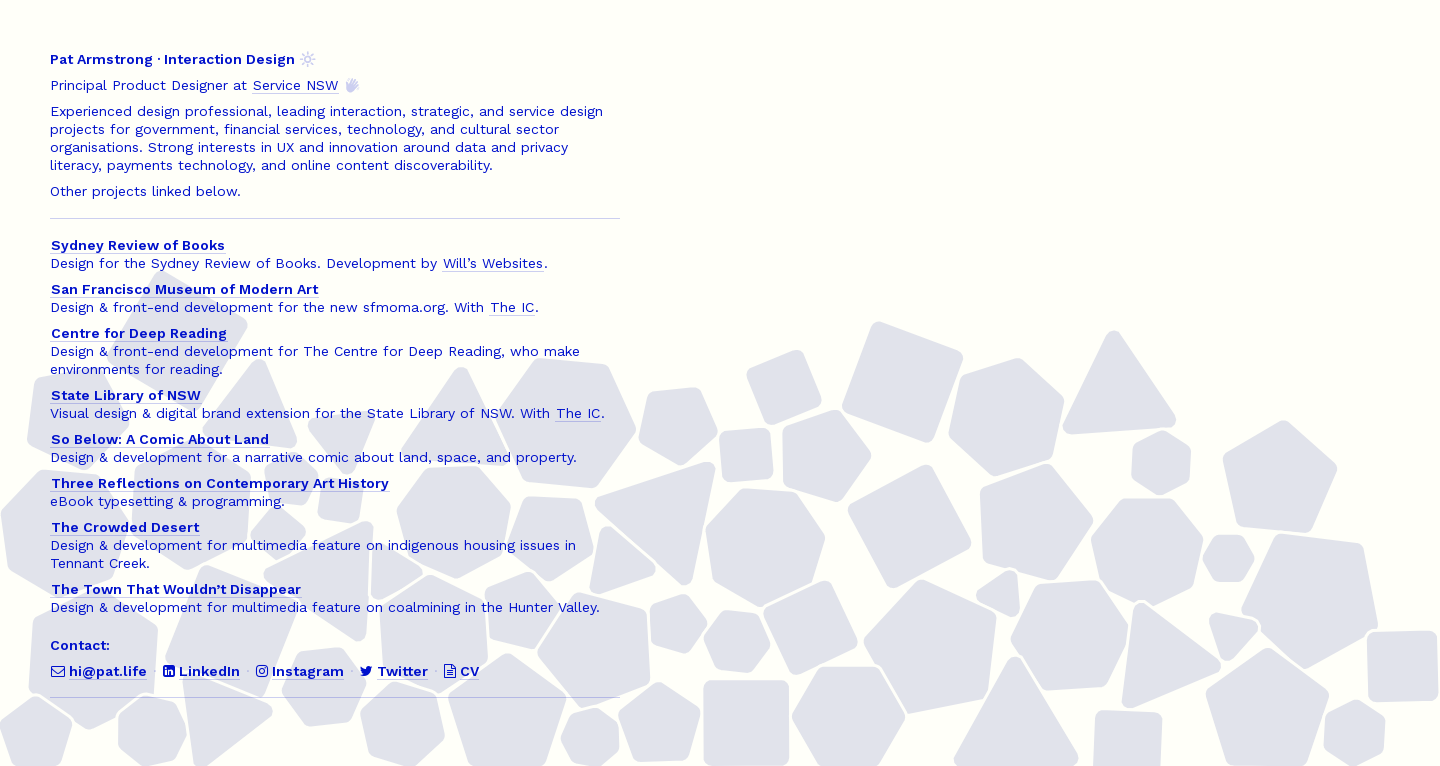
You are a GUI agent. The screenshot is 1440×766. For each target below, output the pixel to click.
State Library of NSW (126, 395)
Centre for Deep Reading (139, 333)
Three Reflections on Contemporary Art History (220, 483)
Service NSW (295, 85)
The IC (512, 307)
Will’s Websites (493, 263)
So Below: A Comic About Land (160, 439)
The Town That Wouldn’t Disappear (176, 589)
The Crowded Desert (125, 527)
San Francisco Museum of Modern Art (184, 289)
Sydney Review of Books (138, 245)
